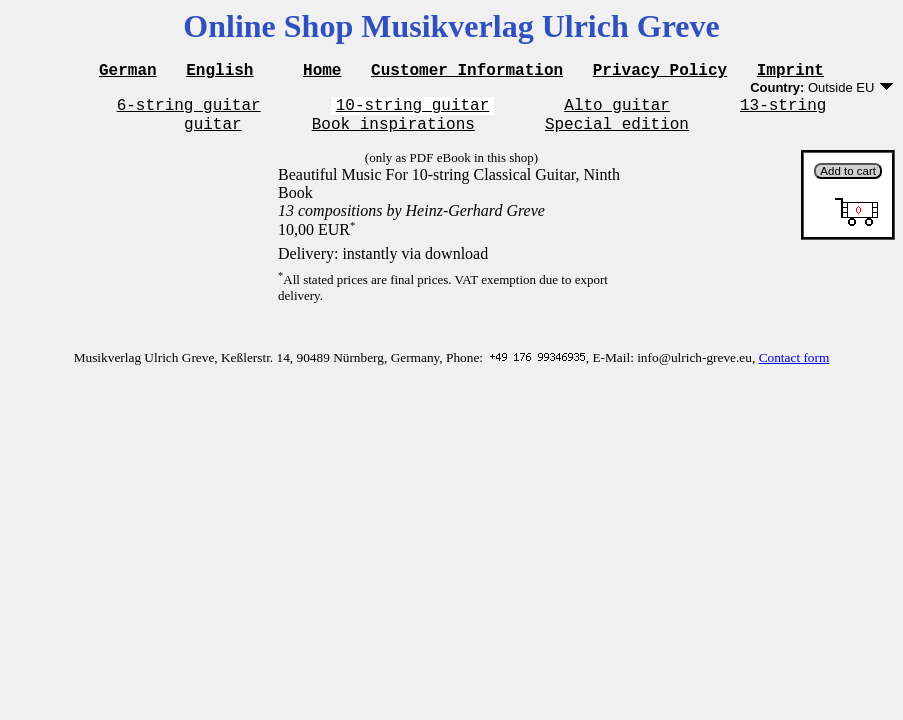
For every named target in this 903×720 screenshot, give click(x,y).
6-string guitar (189, 110)
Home (322, 72)
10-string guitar (413, 110)
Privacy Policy (660, 72)
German (128, 72)
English (219, 72)
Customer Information (467, 72)
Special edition (617, 132)
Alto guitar (617, 110)
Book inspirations (393, 132)
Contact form (794, 366)
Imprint (790, 72)
